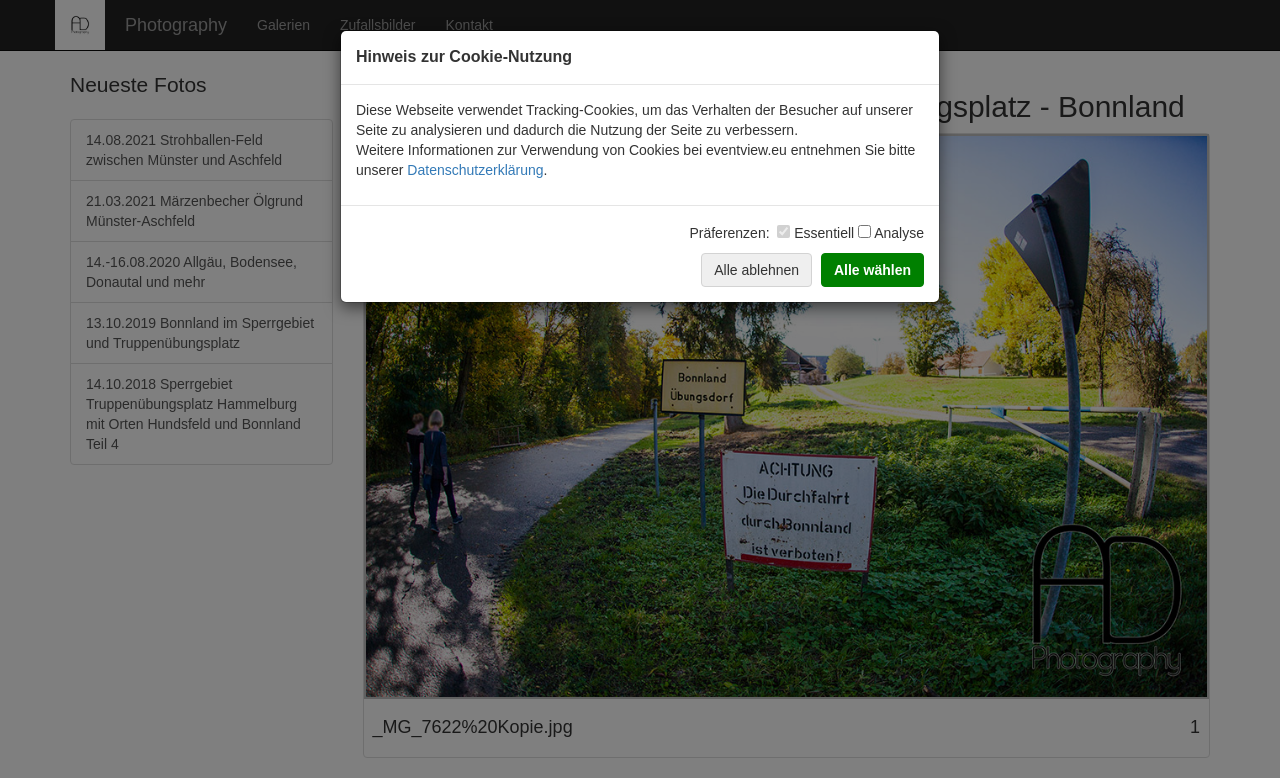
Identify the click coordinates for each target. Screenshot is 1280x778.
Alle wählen (872, 270)
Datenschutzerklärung (475, 170)
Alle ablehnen (756, 270)
